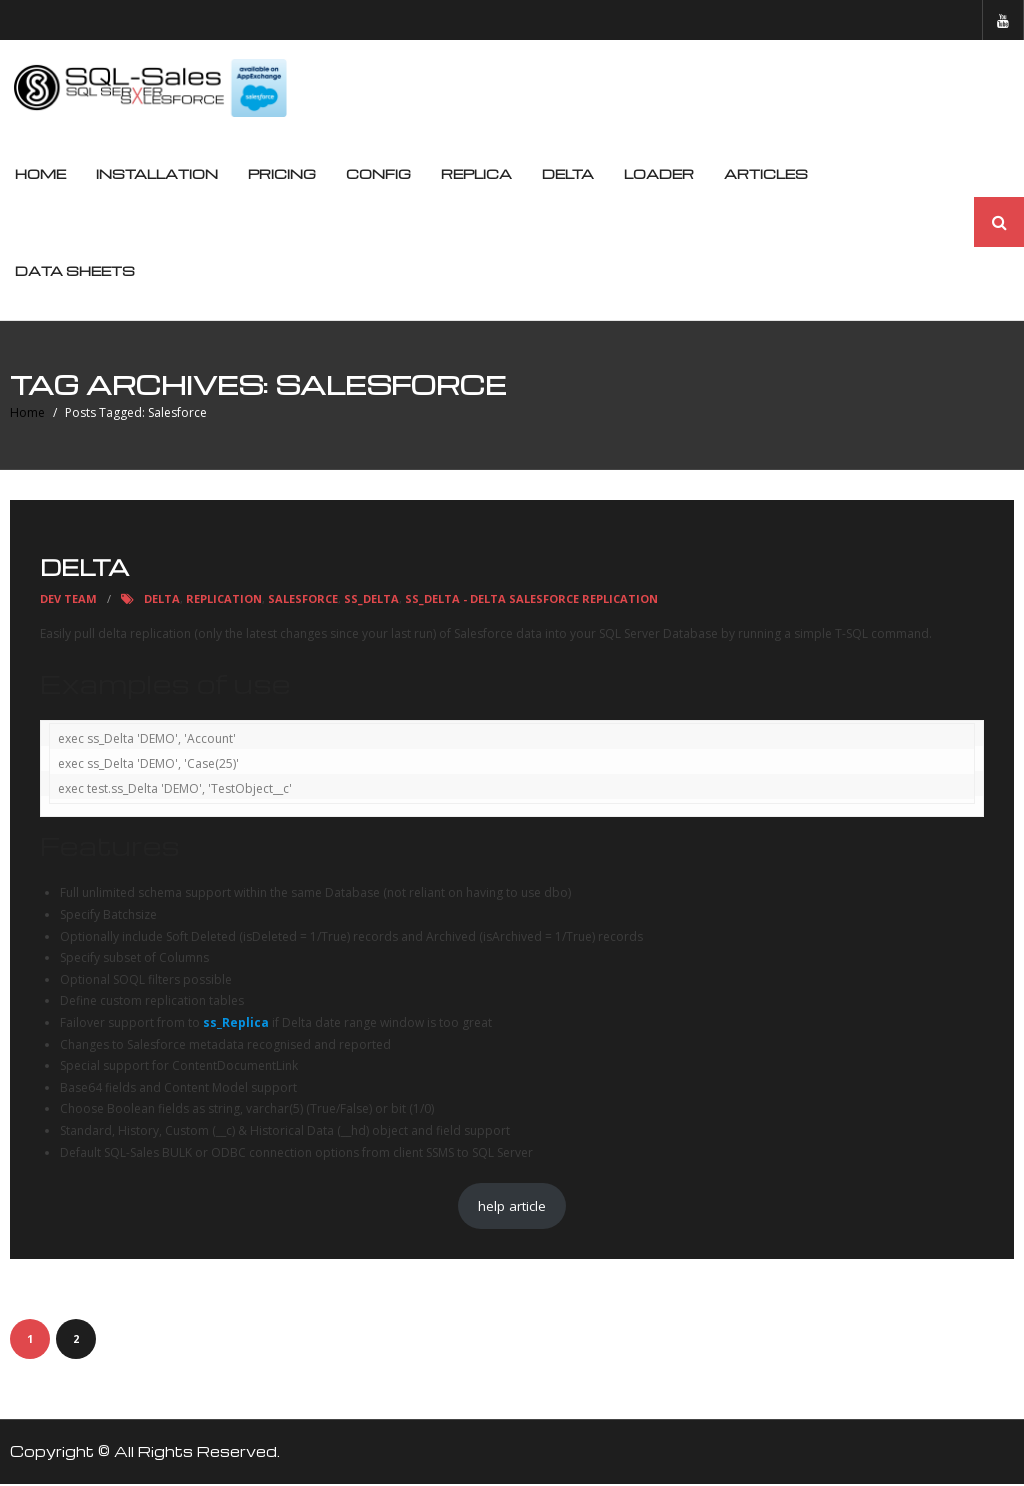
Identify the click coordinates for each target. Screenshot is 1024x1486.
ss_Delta (371, 599)
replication (224, 599)
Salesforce (303, 599)
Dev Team (68, 599)
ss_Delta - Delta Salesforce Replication (531, 599)
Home (40, 175)
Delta (84, 568)
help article (512, 1208)
